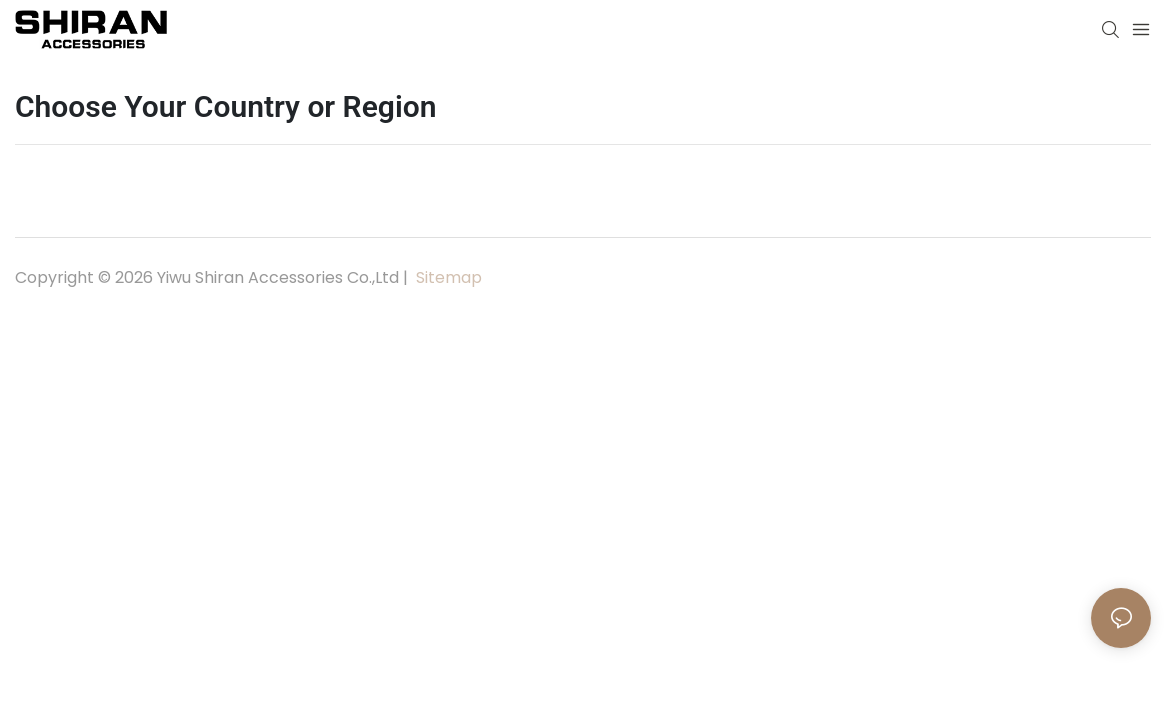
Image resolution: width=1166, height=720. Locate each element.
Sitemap (447, 277)
